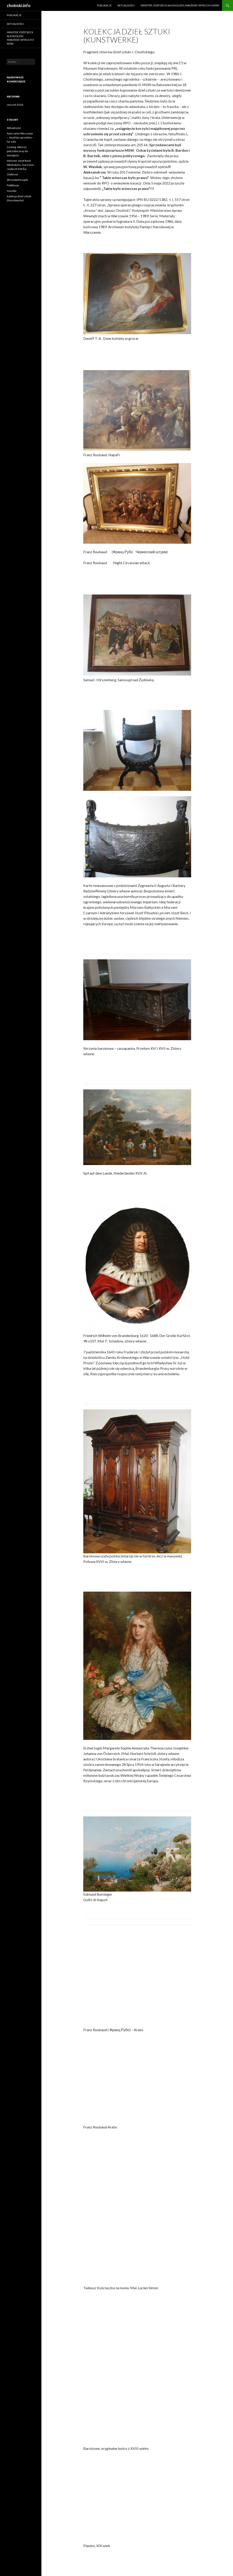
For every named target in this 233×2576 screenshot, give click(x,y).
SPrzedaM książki (17, 180)
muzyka (11, 190)
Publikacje (104, 5)
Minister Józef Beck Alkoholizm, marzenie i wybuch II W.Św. (180, 5)
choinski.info (18, 5)
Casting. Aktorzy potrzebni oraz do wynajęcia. (17, 151)
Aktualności (126, 5)
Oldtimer (12, 174)
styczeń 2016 (15, 104)
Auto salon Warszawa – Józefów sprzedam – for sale (20, 137)
